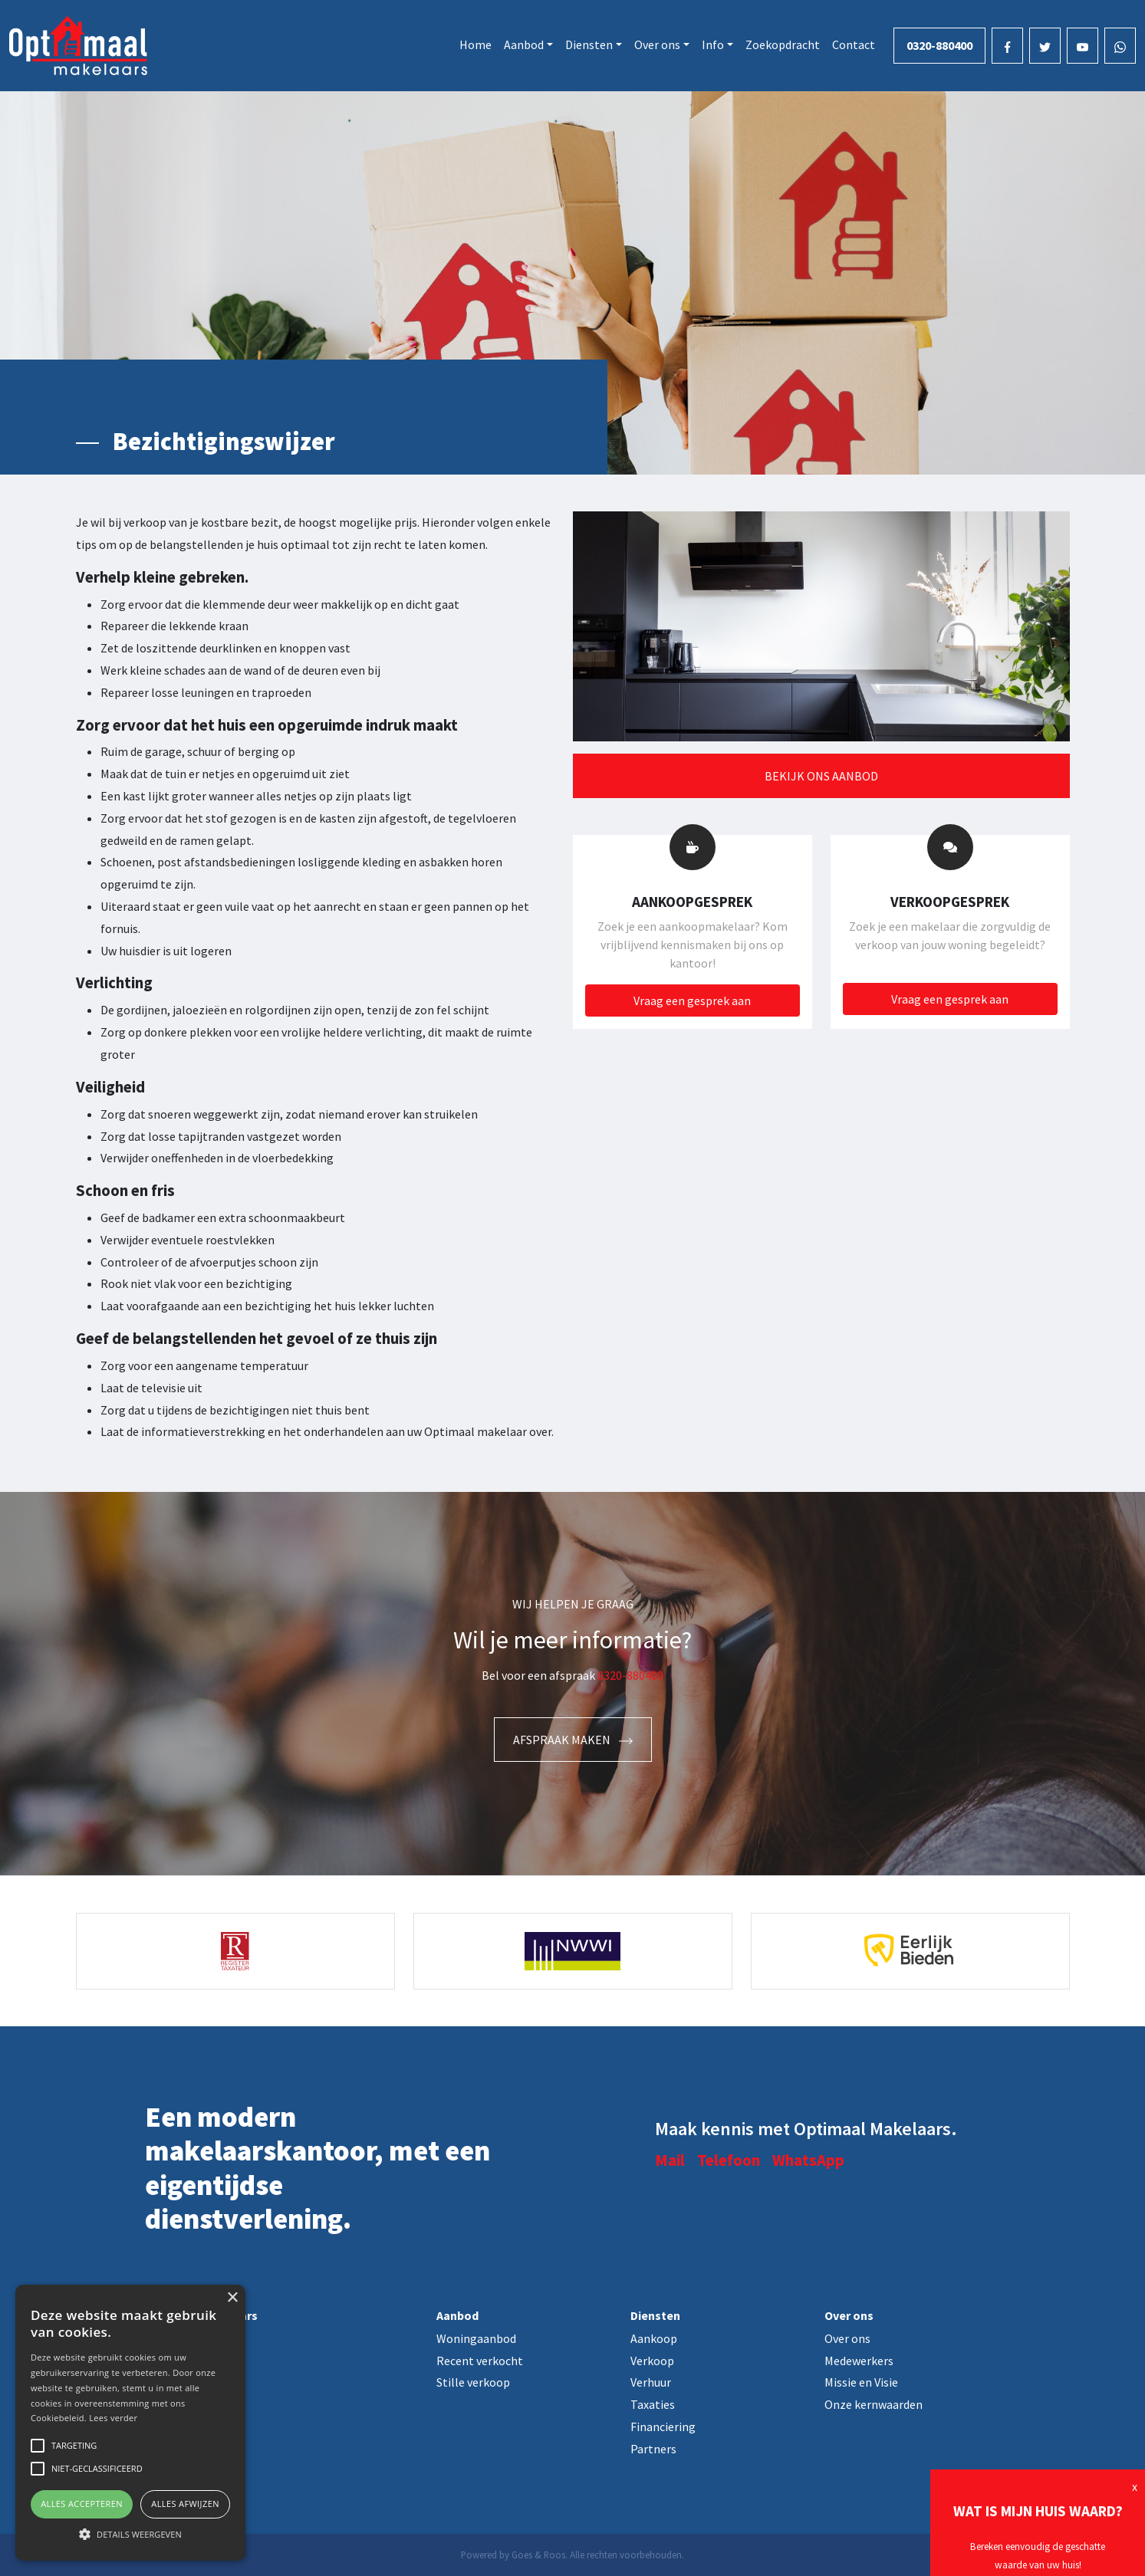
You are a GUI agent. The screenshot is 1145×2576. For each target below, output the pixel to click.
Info (713, 44)
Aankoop (653, 2338)
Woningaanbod (476, 2338)
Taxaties (652, 2404)
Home (475, 44)
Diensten (589, 44)
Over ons (657, 44)
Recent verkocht (479, 2360)
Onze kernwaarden (873, 2404)
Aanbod (524, 44)
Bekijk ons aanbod (821, 776)
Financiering (663, 2426)
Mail (670, 2160)
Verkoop (652, 2360)
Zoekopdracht (782, 44)
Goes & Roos (538, 2554)
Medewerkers (858, 2360)
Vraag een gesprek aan (692, 1000)
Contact (853, 44)
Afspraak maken (573, 1739)
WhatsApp (808, 2160)
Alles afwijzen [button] (185, 2503)
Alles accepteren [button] (82, 2503)
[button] (130, 2534)
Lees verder (113, 2417)
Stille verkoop (473, 2382)
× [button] (232, 2298)
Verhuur (650, 2382)
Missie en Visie (861, 2382)
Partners (653, 2448)
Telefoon (728, 2160)
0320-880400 (939, 45)
